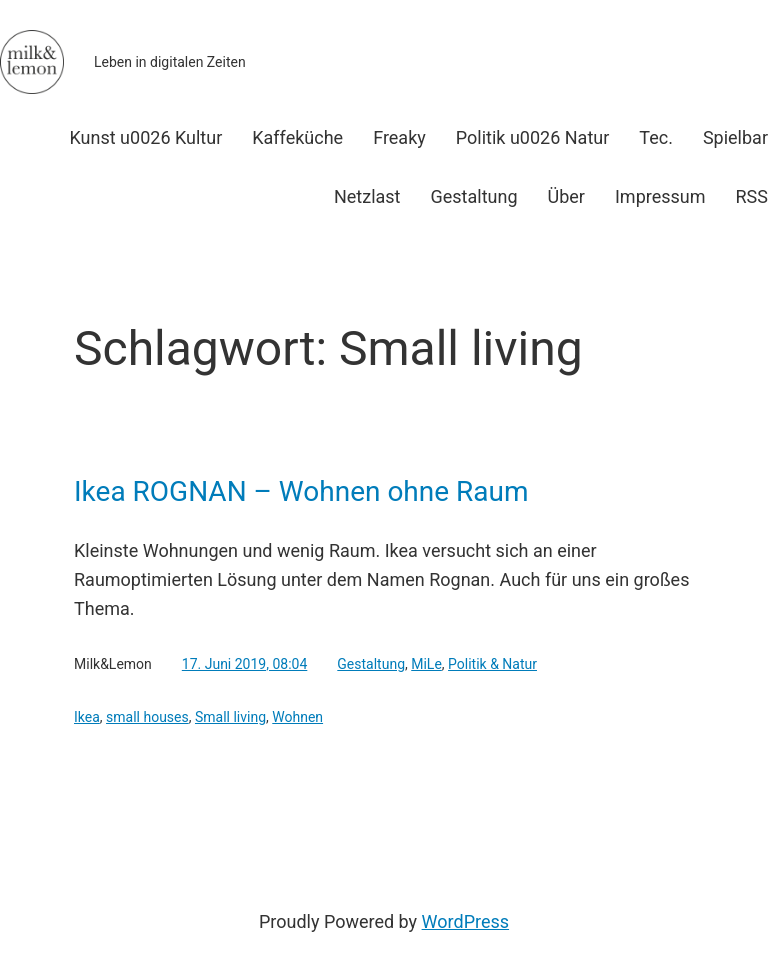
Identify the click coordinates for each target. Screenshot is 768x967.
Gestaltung (371, 664)
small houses (147, 717)
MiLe (426, 664)
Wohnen (297, 717)
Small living (230, 717)
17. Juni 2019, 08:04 (245, 664)
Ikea (87, 717)
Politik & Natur (492, 664)
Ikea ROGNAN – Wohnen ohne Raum (301, 492)
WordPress (465, 921)
